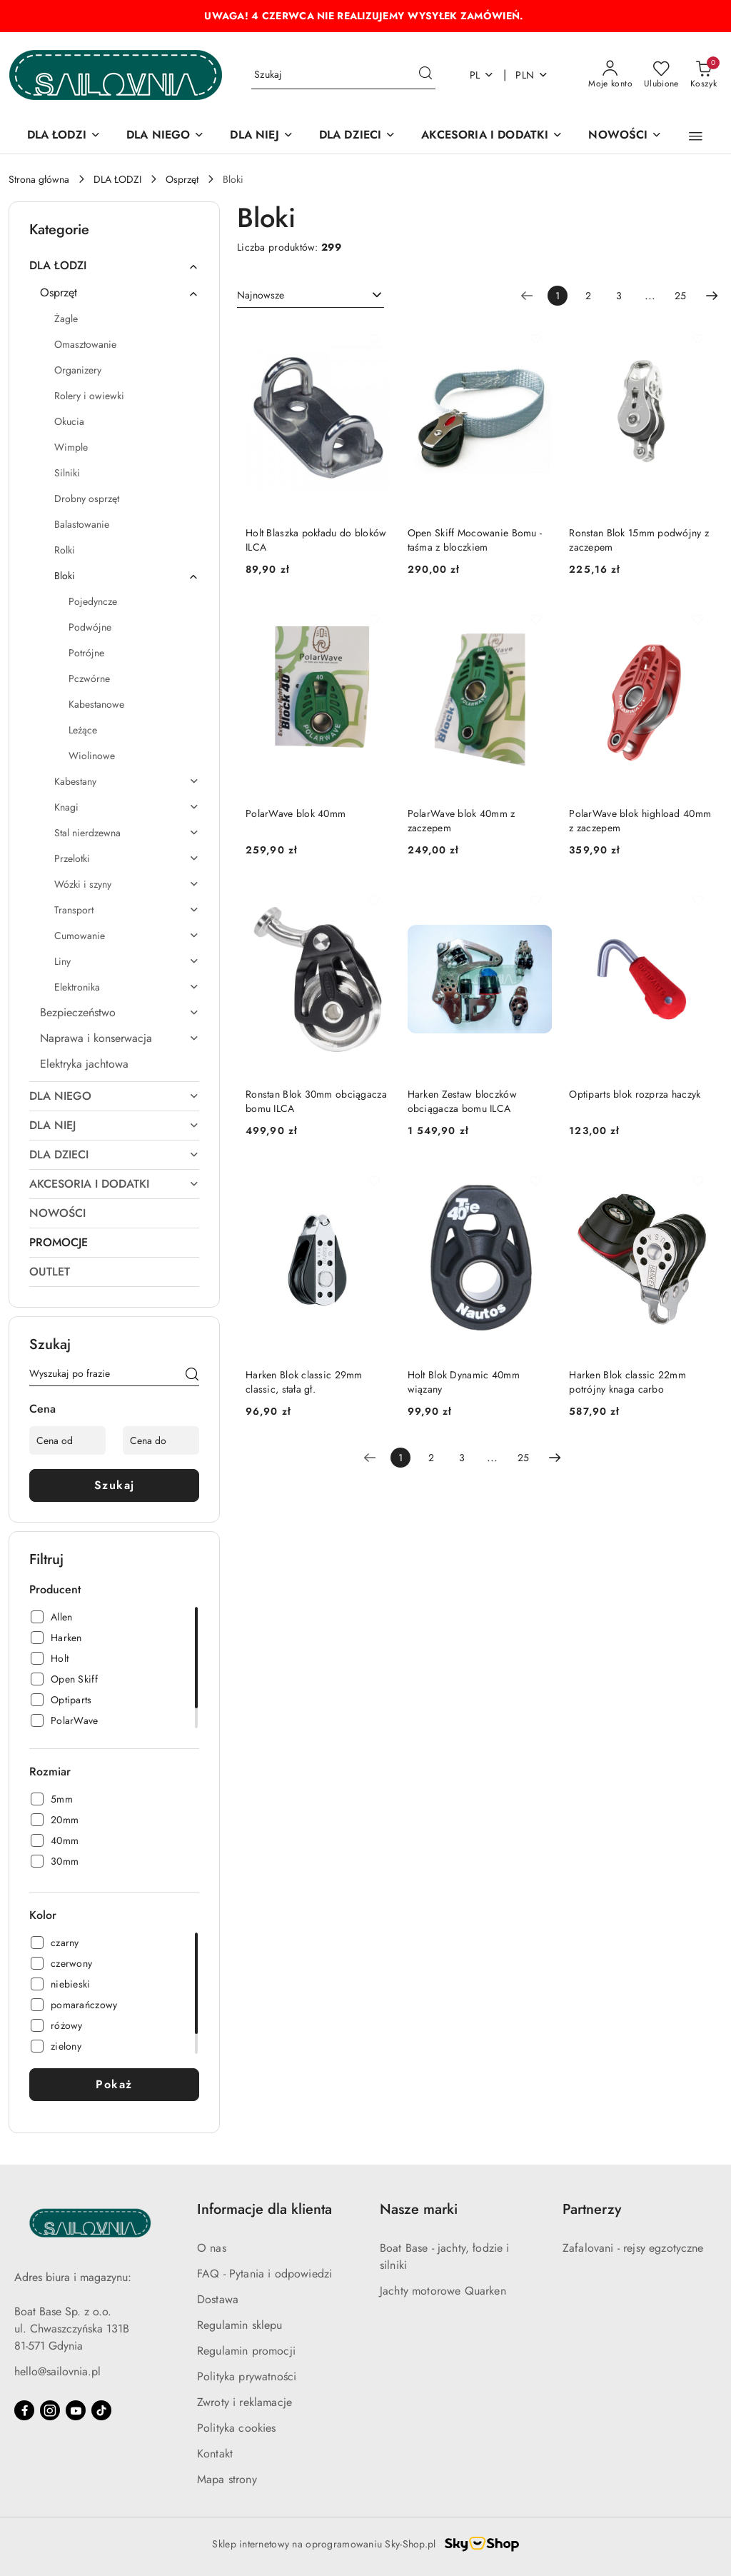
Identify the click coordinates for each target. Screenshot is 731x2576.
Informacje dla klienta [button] (264, 2209)
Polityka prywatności (246, 2376)
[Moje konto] (610, 75)
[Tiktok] (101, 2410)
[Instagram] (50, 2410)
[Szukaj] (192, 1376)
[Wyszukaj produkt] (343, 75)
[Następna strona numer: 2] (711, 296)
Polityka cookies (236, 2428)
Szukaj (114, 1485)
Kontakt (215, 2453)
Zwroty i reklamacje (244, 2402)
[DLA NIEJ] (261, 136)
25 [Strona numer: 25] (680, 296)
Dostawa (217, 2299)
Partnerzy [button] (592, 2209)
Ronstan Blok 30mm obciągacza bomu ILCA (316, 1101)
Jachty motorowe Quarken (443, 2290)
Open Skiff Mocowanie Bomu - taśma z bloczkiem (475, 540)
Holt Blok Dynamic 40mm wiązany (464, 1382)
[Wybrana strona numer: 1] (558, 296)
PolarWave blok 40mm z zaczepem (461, 820)
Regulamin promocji (246, 2350)
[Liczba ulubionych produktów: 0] (661, 75)
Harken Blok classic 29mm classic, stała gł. (304, 1382)
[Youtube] (76, 2410)
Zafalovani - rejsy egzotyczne (633, 2248)
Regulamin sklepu (240, 2325)
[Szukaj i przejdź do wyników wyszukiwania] (425, 75)
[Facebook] (24, 2410)
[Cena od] (67, 1440)
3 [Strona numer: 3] (619, 296)
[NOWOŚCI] (625, 136)
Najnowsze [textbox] (260, 295)
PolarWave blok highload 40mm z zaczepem (640, 820)
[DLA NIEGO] (165, 136)
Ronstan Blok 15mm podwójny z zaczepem (639, 540)
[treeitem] (114, 265)
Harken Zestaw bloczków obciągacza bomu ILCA (462, 1101)
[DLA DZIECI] (357, 136)
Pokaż (114, 2084)
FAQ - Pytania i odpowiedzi (264, 2273)
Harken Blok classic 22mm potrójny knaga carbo (627, 1382)
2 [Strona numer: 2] (588, 296)
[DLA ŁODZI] (63, 136)
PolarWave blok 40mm (296, 813)
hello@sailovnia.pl (57, 2371)
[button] (696, 136)
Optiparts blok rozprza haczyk (634, 1094)
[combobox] (310, 296)
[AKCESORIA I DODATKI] (491, 136)
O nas (211, 2248)
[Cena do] (161, 1440)
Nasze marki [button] (419, 2209)
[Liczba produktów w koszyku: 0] (703, 75)
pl (482, 75)
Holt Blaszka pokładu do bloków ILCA (316, 540)
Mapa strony (227, 2479)
